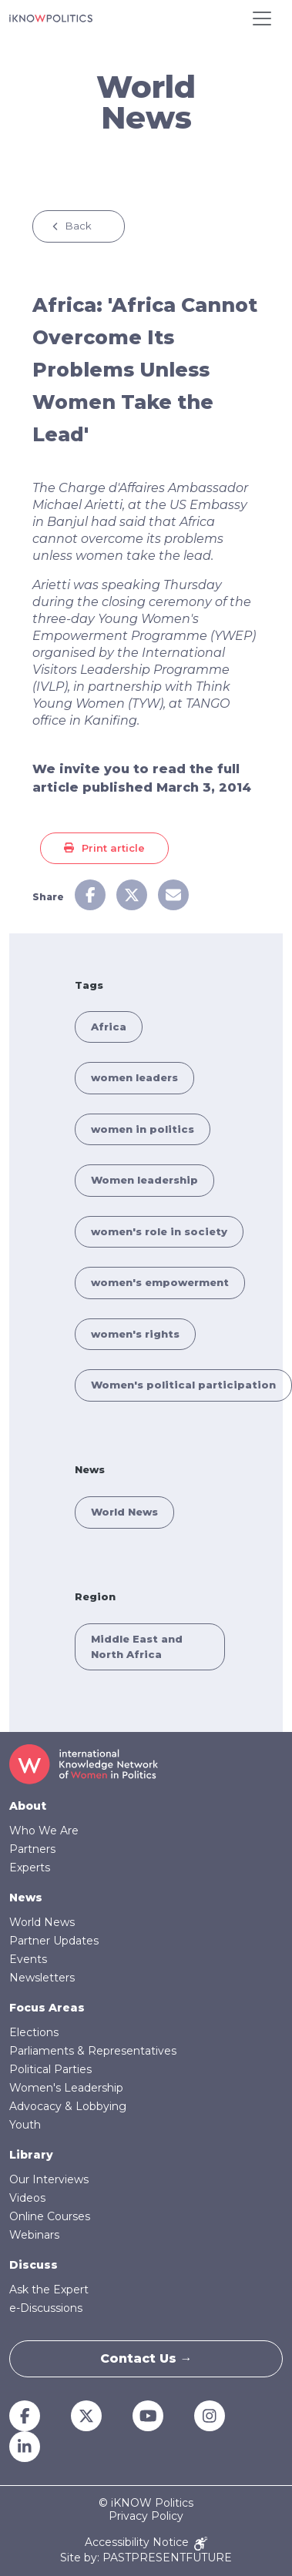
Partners (32, 1849)
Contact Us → (146, 2358)
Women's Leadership (66, 2088)
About (27, 1806)
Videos (27, 2198)
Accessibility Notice (146, 2543)
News (25, 1897)
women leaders (134, 1077)
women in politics (142, 1129)
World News (124, 1512)
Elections (34, 2032)
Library (31, 2155)
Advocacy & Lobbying (67, 2106)
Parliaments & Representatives (92, 2051)
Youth (25, 2125)
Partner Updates (54, 1941)
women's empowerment (160, 1282)
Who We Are (44, 1830)
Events (28, 1959)
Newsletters (42, 1978)
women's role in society (159, 1231)
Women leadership (144, 1180)
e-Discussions (45, 2308)
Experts (29, 1867)
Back (78, 225)
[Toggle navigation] (262, 18)
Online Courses (49, 2216)
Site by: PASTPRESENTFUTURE (146, 2557)
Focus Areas (47, 2008)
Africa (108, 1026)
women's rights (135, 1334)
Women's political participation (183, 1384)
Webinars (34, 2235)
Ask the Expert (49, 2289)
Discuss (33, 2265)
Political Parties (50, 2069)
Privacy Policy (146, 2516)
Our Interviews (49, 2179)
